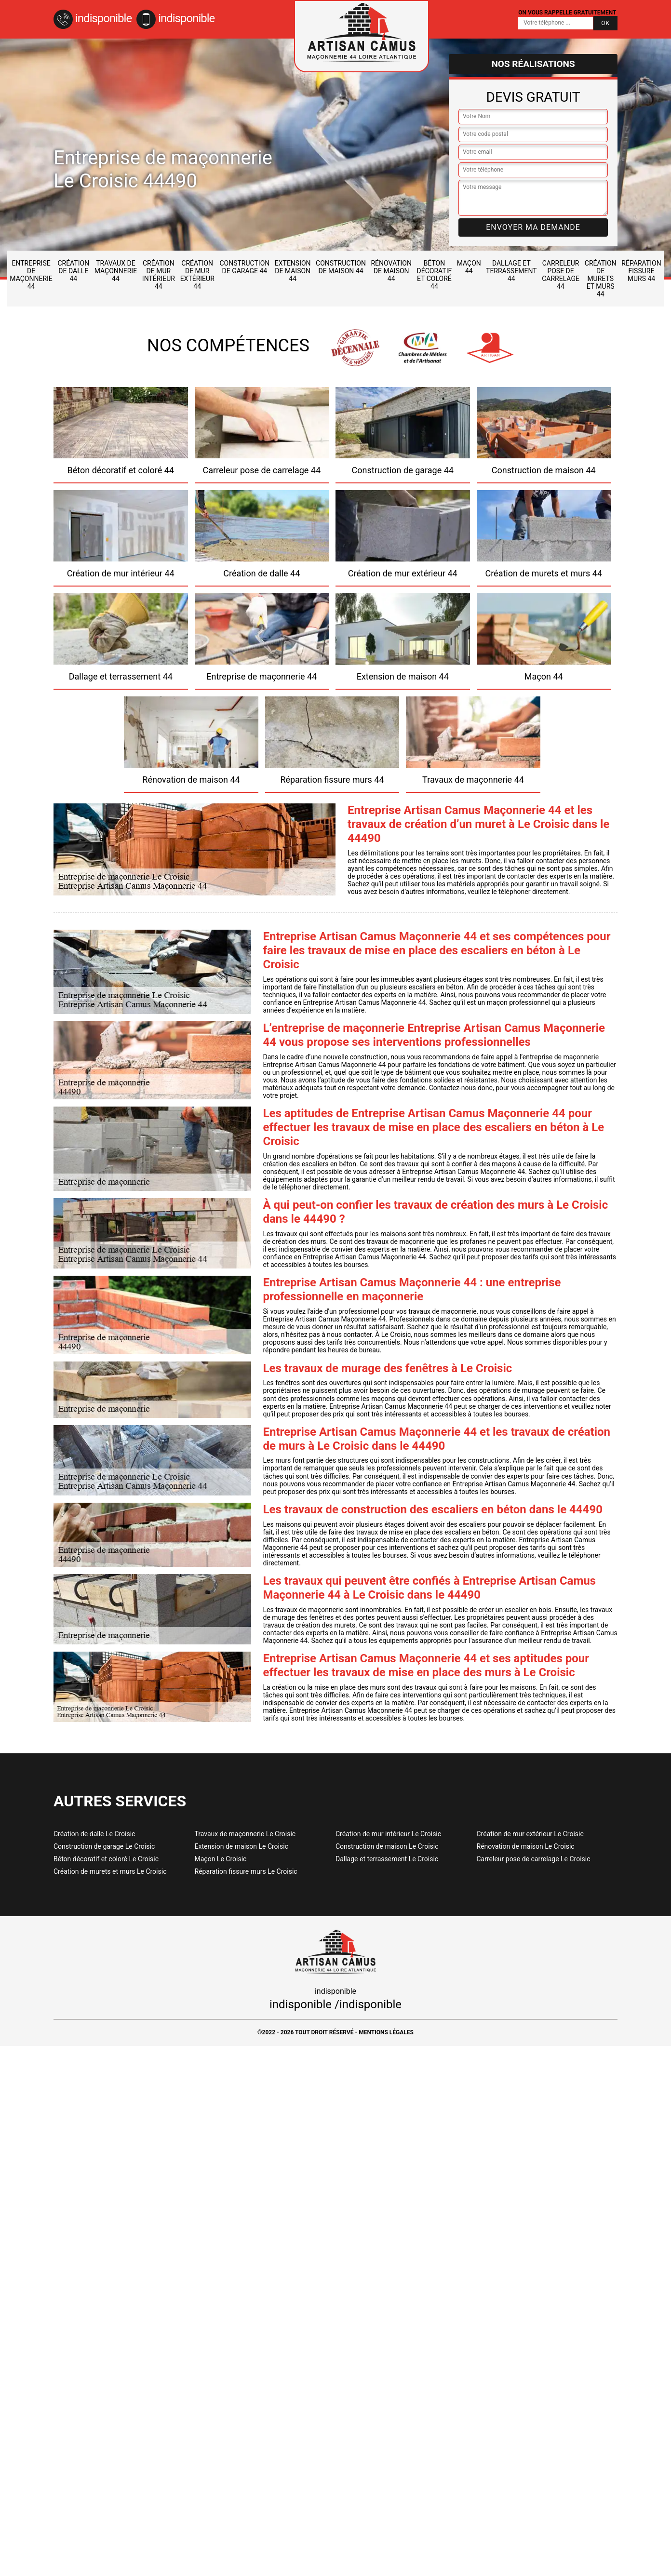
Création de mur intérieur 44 (158, 274)
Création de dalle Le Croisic (94, 1834)
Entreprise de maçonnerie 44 (31, 274)
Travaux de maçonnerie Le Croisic (245, 1834)
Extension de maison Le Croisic (241, 1846)
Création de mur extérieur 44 (197, 274)
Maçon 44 (469, 267)
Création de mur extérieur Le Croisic (530, 1834)
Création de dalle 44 (73, 270)
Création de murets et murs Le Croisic (110, 1871)
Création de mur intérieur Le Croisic (388, 1834)
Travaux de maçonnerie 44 (115, 270)
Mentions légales (386, 2032)
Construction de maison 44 (341, 267)
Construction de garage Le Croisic (104, 1846)
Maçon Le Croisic (221, 1859)
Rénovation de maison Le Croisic (526, 1846)
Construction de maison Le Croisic (387, 1846)
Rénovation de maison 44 (391, 270)
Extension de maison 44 (293, 270)
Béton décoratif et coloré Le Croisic (106, 1859)
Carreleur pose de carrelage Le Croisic (533, 1859)
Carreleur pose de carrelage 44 (560, 274)
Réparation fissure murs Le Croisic (246, 1871)
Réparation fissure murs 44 (641, 270)
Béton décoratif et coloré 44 (434, 274)
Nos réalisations (533, 63)
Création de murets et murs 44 (601, 278)
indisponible (93, 18)
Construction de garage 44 (244, 267)
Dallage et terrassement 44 (511, 270)
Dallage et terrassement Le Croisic (387, 1859)
